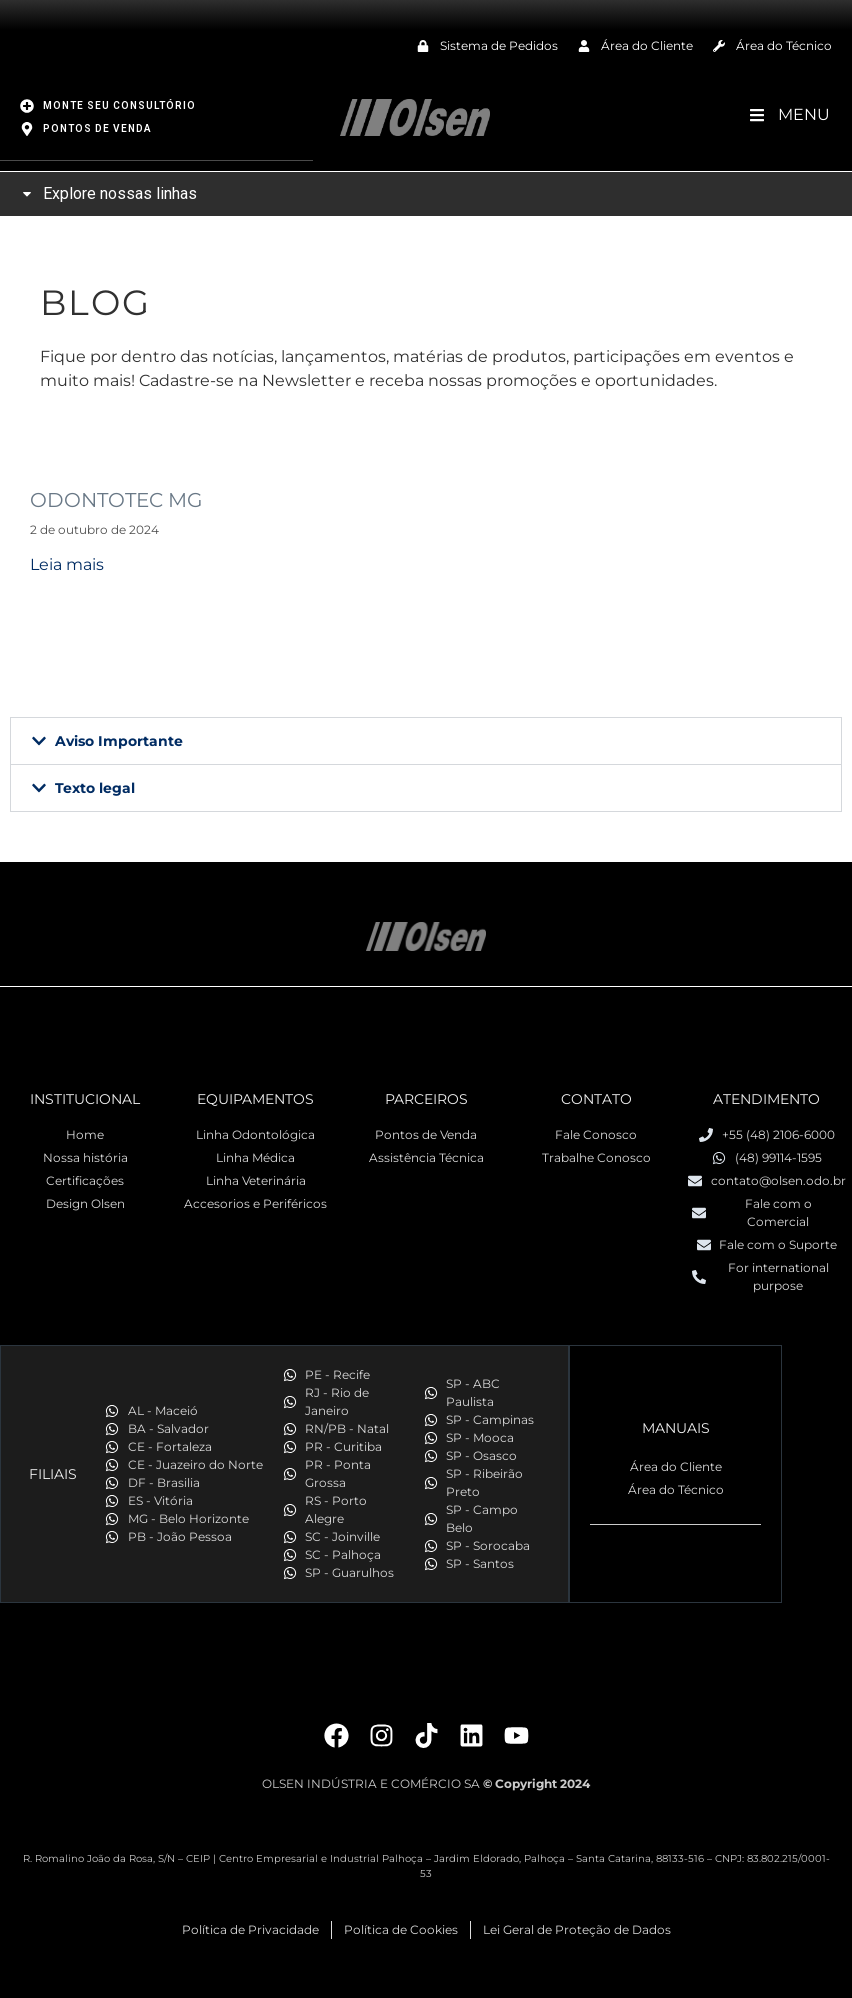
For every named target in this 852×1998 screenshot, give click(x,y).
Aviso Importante (119, 740)
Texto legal (95, 787)
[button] (426, 740)
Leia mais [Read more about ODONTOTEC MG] (67, 563)
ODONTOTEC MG (116, 499)
